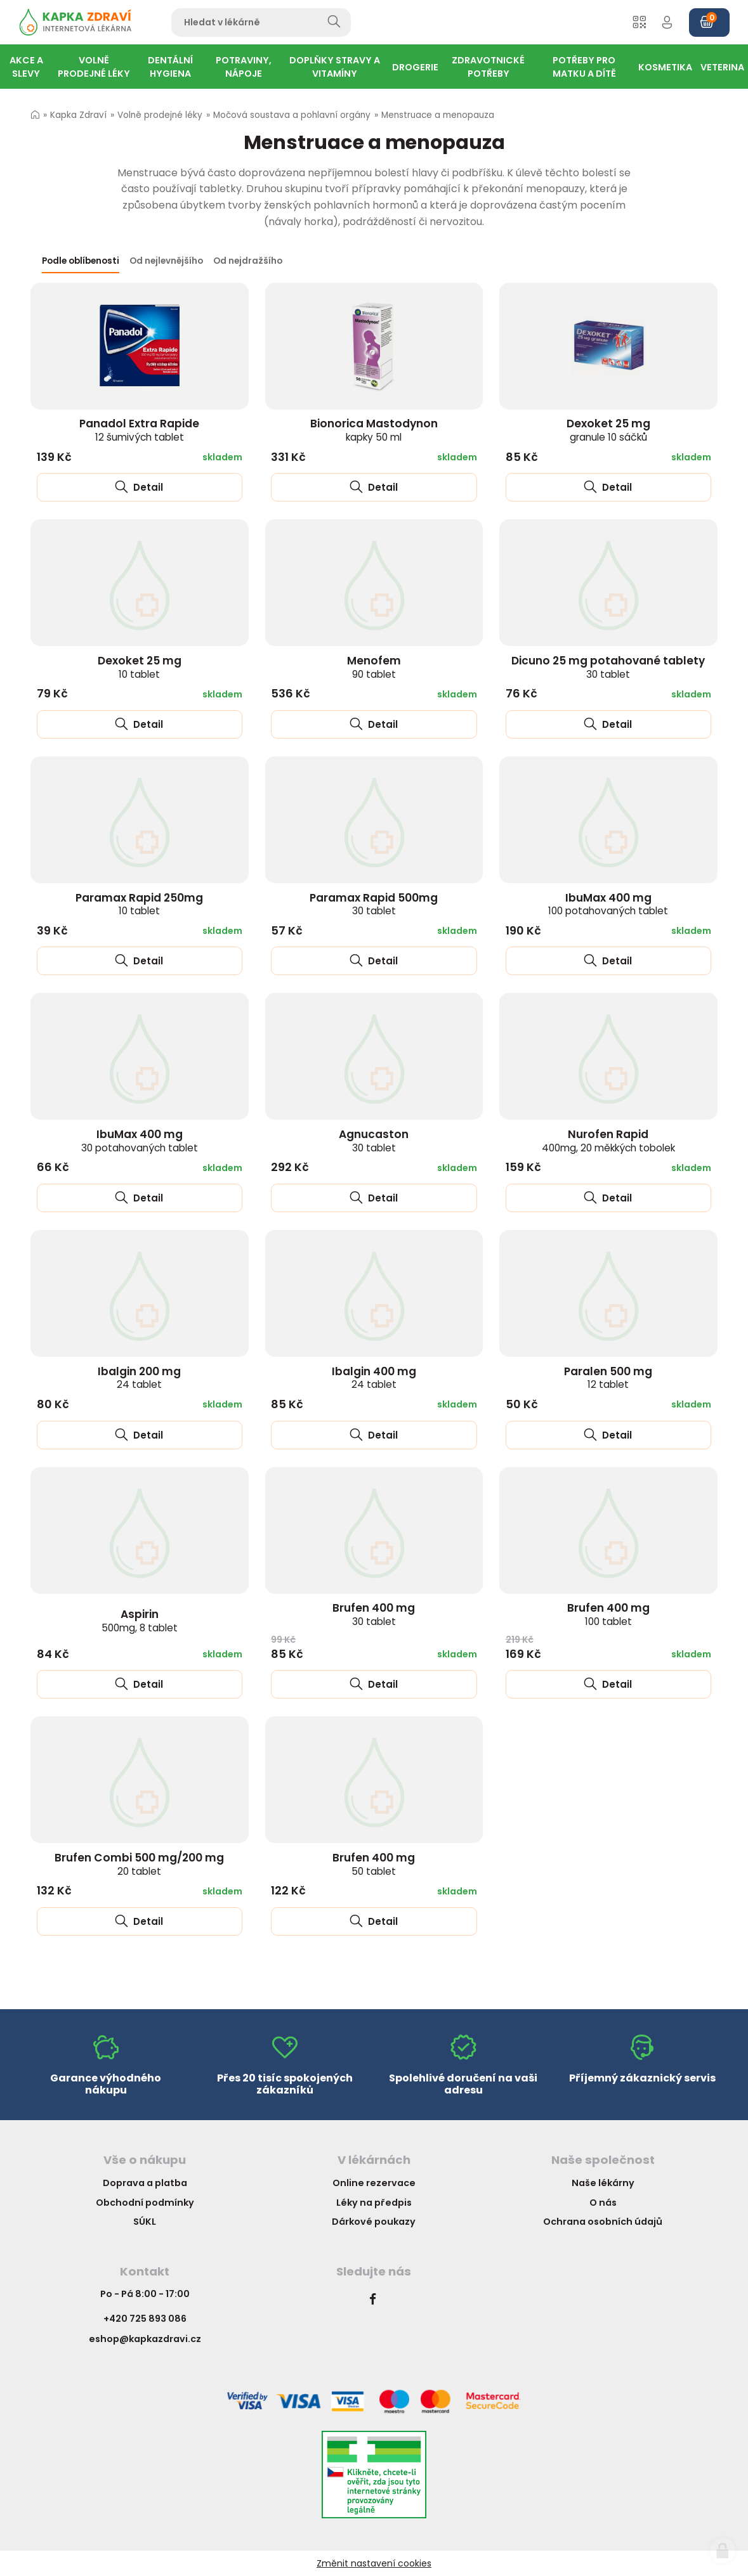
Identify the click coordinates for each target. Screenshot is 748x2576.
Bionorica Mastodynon (374, 430)
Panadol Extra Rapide (139, 430)
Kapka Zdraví (78, 115)
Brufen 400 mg (373, 1614)
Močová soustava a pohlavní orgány (292, 115)
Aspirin (140, 1620)
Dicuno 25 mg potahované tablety (608, 667)
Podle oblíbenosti (80, 261)
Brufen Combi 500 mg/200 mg (139, 1864)
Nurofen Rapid (608, 1141)
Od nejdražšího (247, 261)
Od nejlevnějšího (166, 261)
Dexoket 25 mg (608, 430)
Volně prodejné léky (159, 115)
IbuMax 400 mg (608, 904)
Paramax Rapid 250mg (139, 904)
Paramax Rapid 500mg (374, 904)
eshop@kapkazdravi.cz (145, 2339)
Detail (139, 487)
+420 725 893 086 (145, 2318)
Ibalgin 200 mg (139, 1378)
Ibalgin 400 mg (374, 1378)
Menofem (374, 667)
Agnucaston (374, 1141)
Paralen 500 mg (608, 1378)
